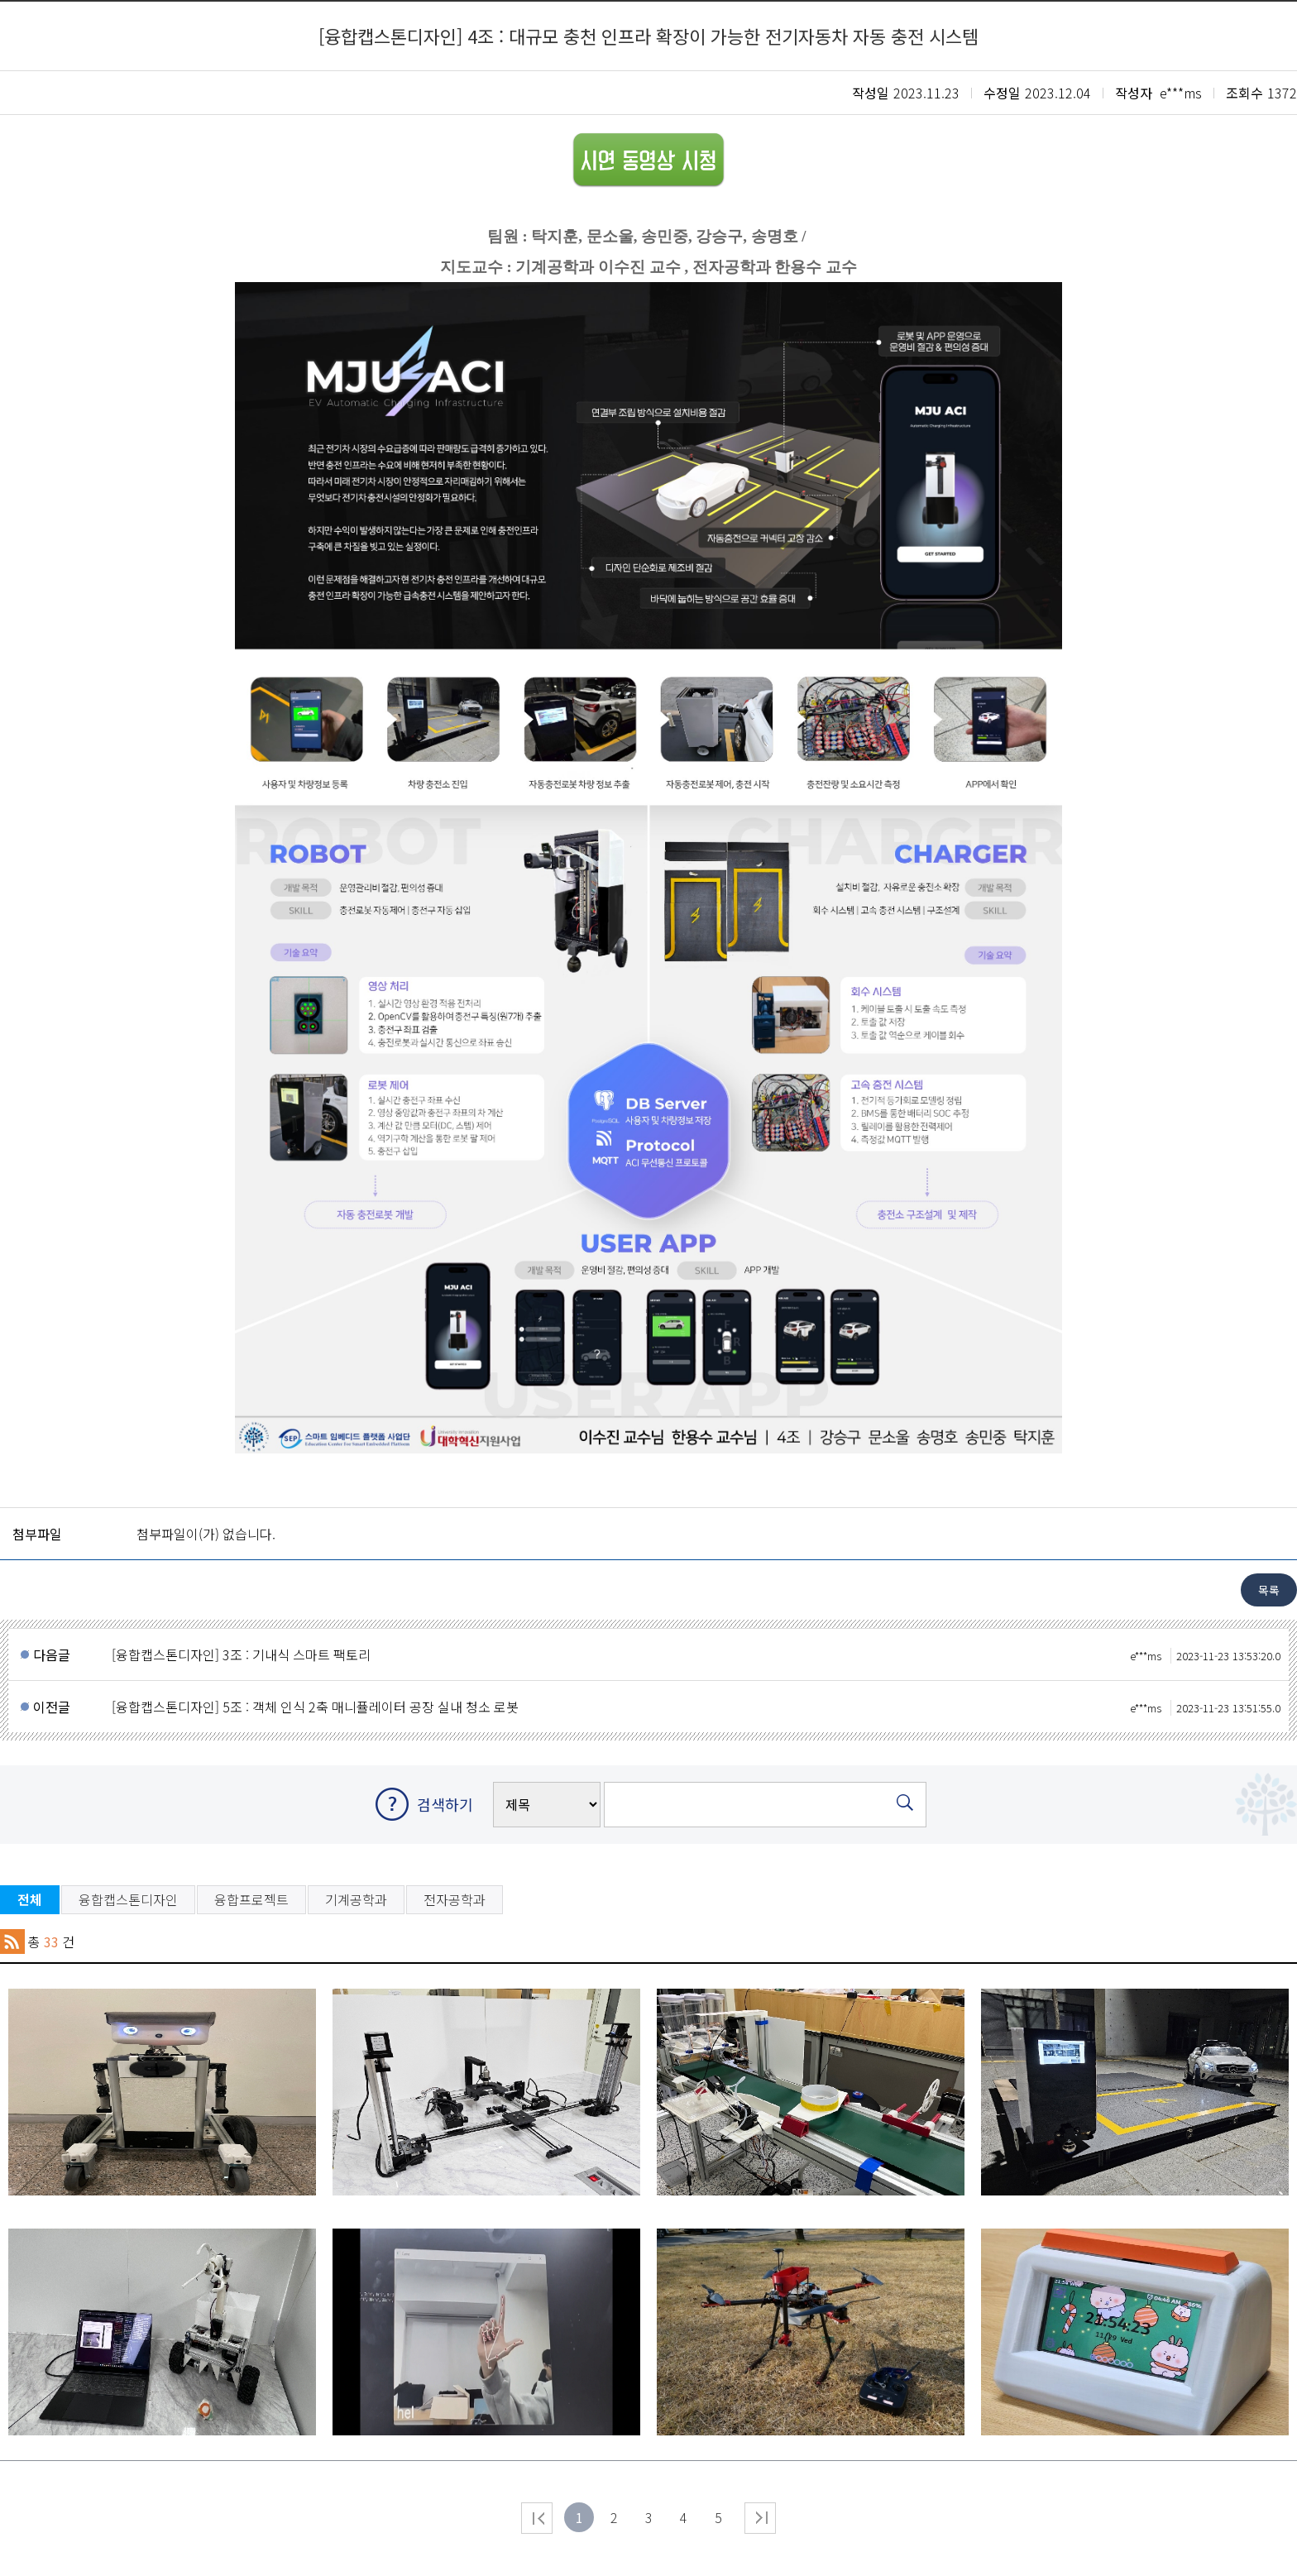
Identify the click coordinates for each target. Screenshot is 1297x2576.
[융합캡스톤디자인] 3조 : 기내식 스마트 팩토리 (696, 1654)
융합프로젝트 (251, 1899)
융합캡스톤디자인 (128, 1899)
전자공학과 (455, 1899)
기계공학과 (356, 1899)
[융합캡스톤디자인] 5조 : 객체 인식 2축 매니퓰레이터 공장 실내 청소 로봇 (696, 1706)
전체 (29, 1899)
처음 (537, 2518)
